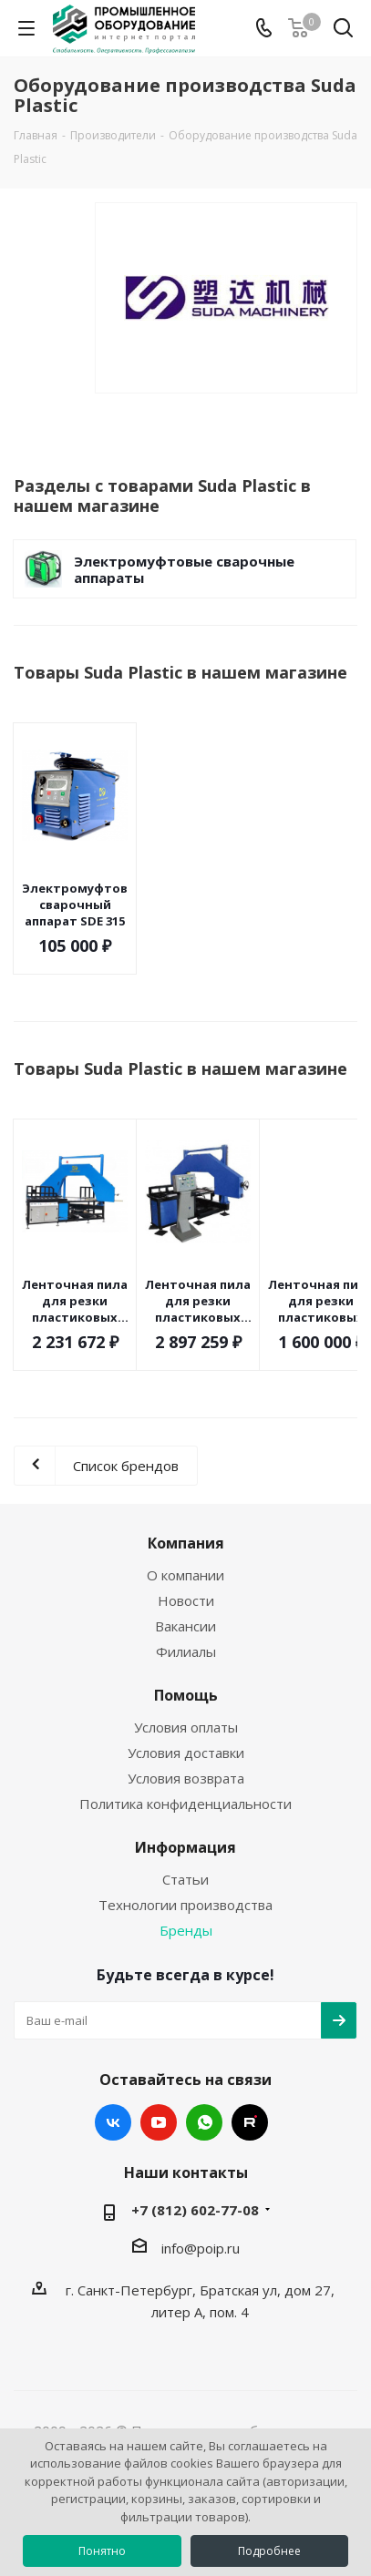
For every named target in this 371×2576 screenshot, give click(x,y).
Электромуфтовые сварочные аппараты (184, 569)
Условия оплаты (186, 1727)
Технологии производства (185, 1905)
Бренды (186, 1930)
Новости (186, 1600)
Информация (185, 1847)
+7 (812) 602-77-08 (195, 2210)
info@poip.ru (200, 2248)
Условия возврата (186, 1778)
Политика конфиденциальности (185, 1803)
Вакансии (185, 1626)
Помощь (186, 1695)
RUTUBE (250, 2122)
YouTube (158, 2122)
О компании (185, 1575)
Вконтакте (113, 2122)
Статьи (185, 1879)
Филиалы (186, 1651)
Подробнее (269, 2551)
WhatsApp (204, 2122)
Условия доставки (186, 1752)
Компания (186, 1543)
